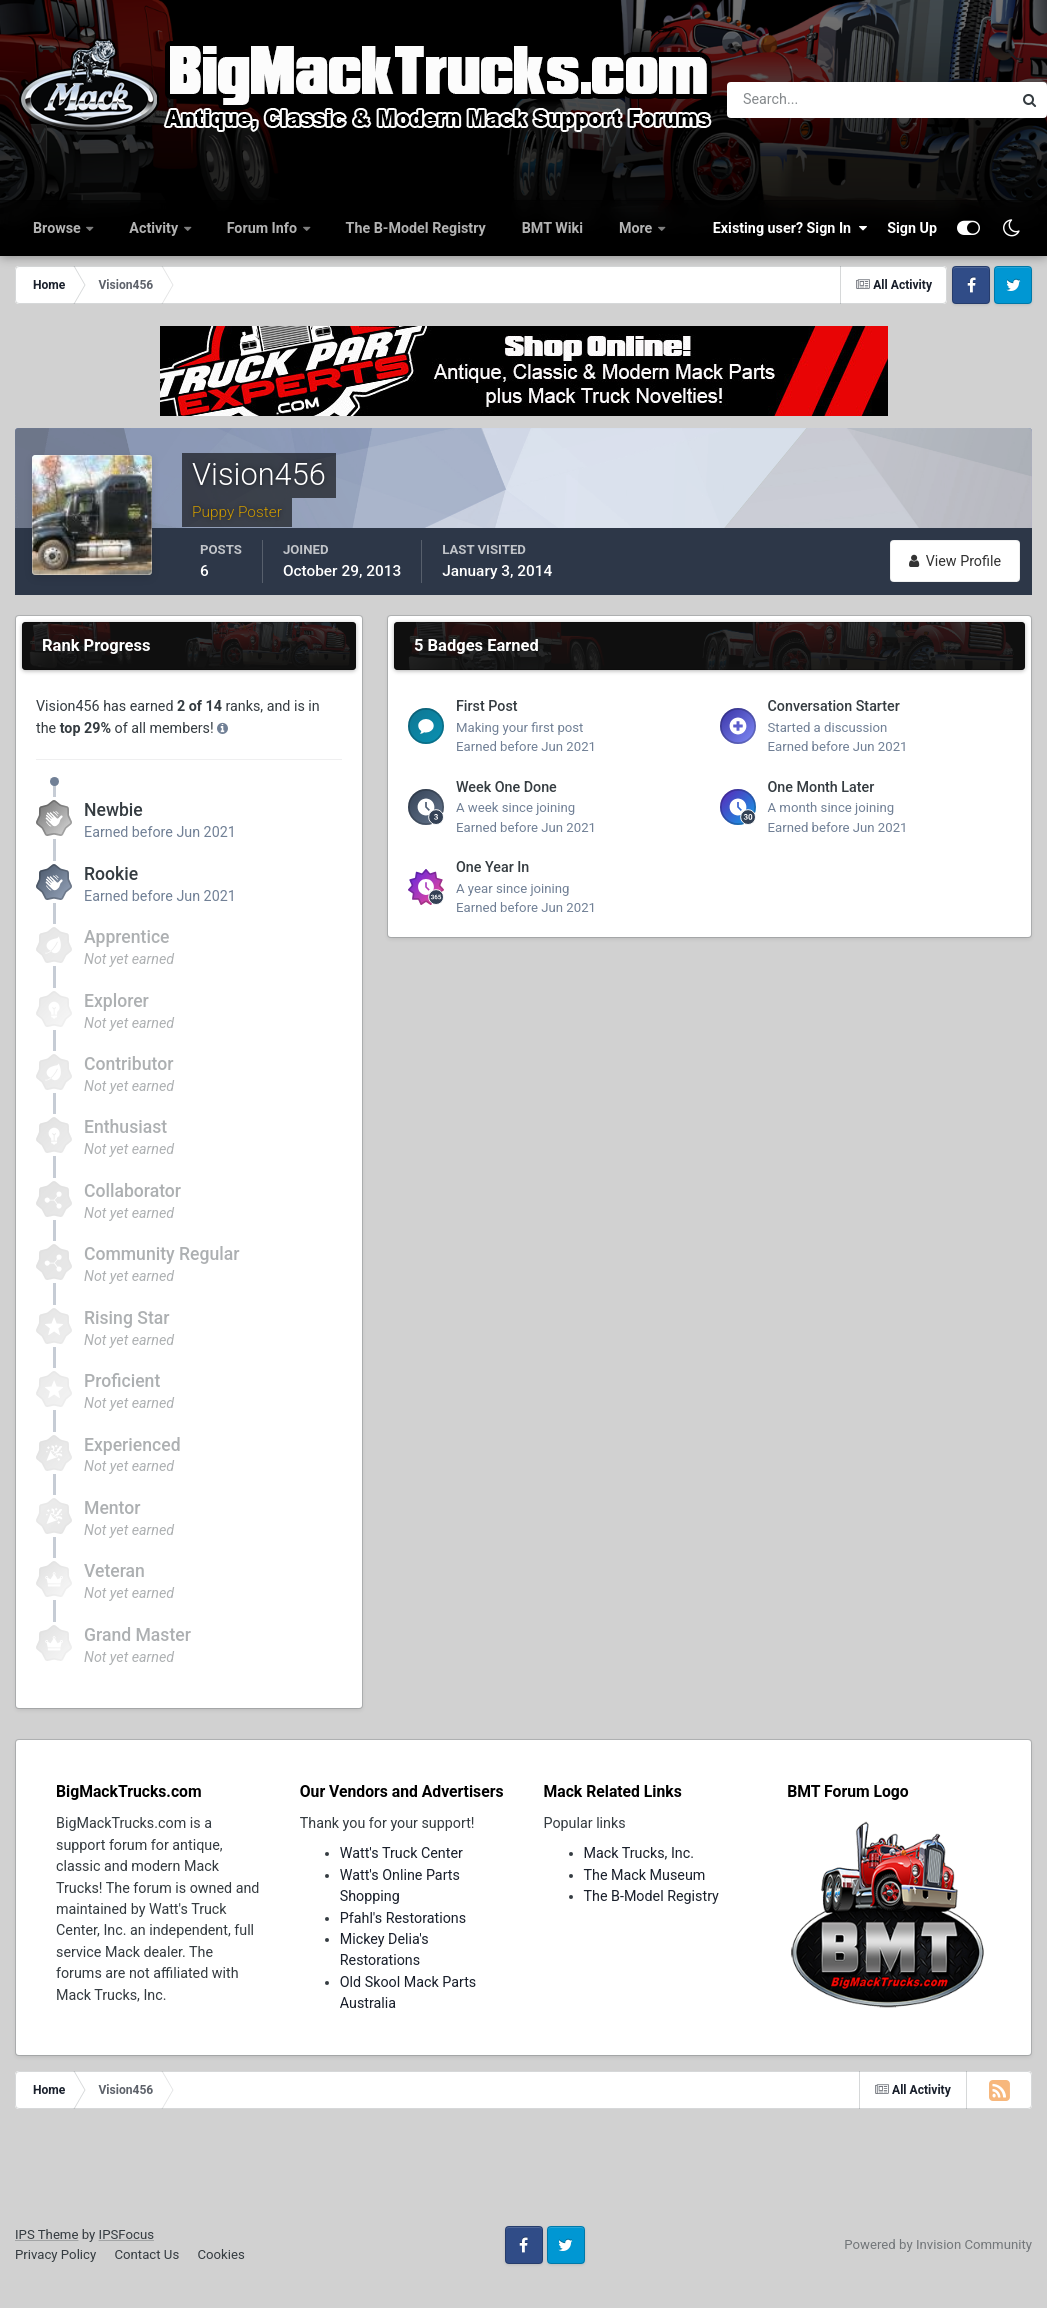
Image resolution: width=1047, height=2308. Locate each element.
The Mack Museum (645, 1875)
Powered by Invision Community (938, 2244)
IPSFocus (126, 2234)
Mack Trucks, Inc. (639, 1853)
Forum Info (264, 228)
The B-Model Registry (416, 228)
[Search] (803, 100)
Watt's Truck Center (401, 1853)
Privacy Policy (55, 2254)
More (637, 228)
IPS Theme (46, 2234)
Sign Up (912, 228)
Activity (155, 228)
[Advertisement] (524, 2174)
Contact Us (146, 2254)
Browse (58, 228)
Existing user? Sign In (790, 228)
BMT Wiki (552, 228)
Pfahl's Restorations (403, 1918)
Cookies (220, 2254)
